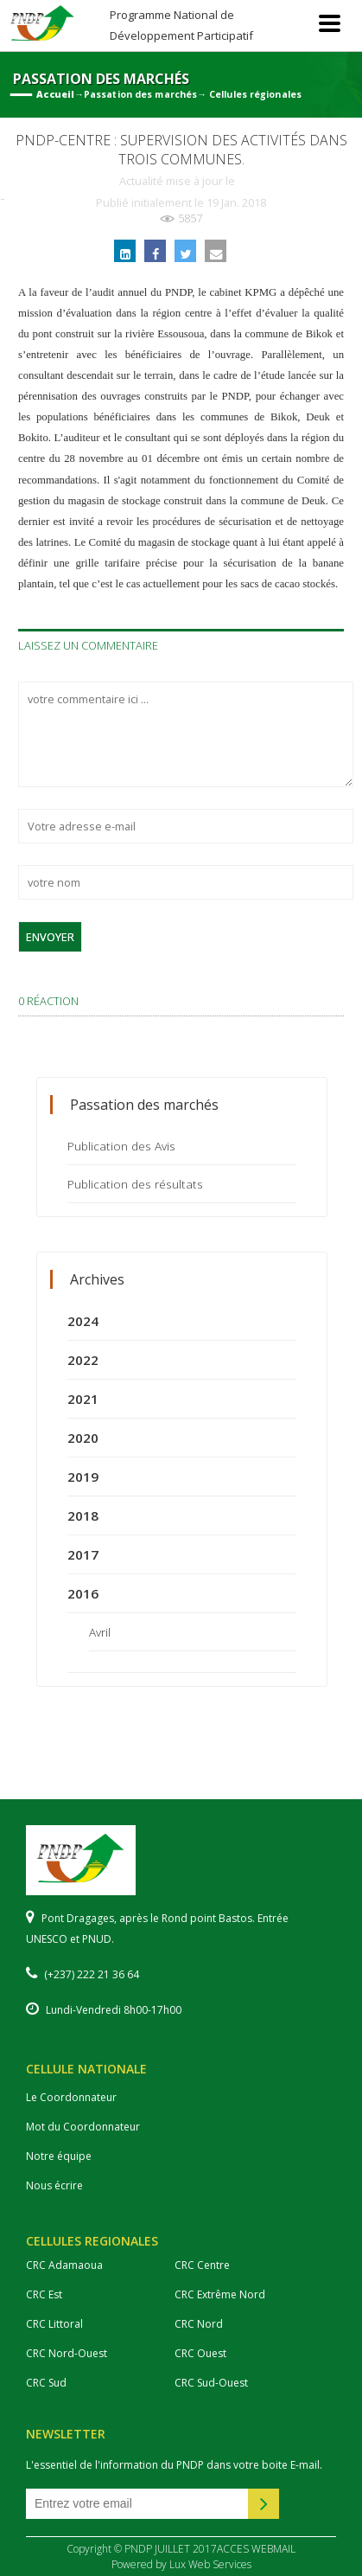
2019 (82, 1476)
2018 (82, 1515)
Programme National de (181, 24)
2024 (82, 1321)
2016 (82, 1593)
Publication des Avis (121, 1145)
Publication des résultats (135, 1184)
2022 (82, 1359)
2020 (82, 1437)
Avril (100, 1632)
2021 (82, 1398)
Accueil (55, 94)
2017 (82, 1554)
